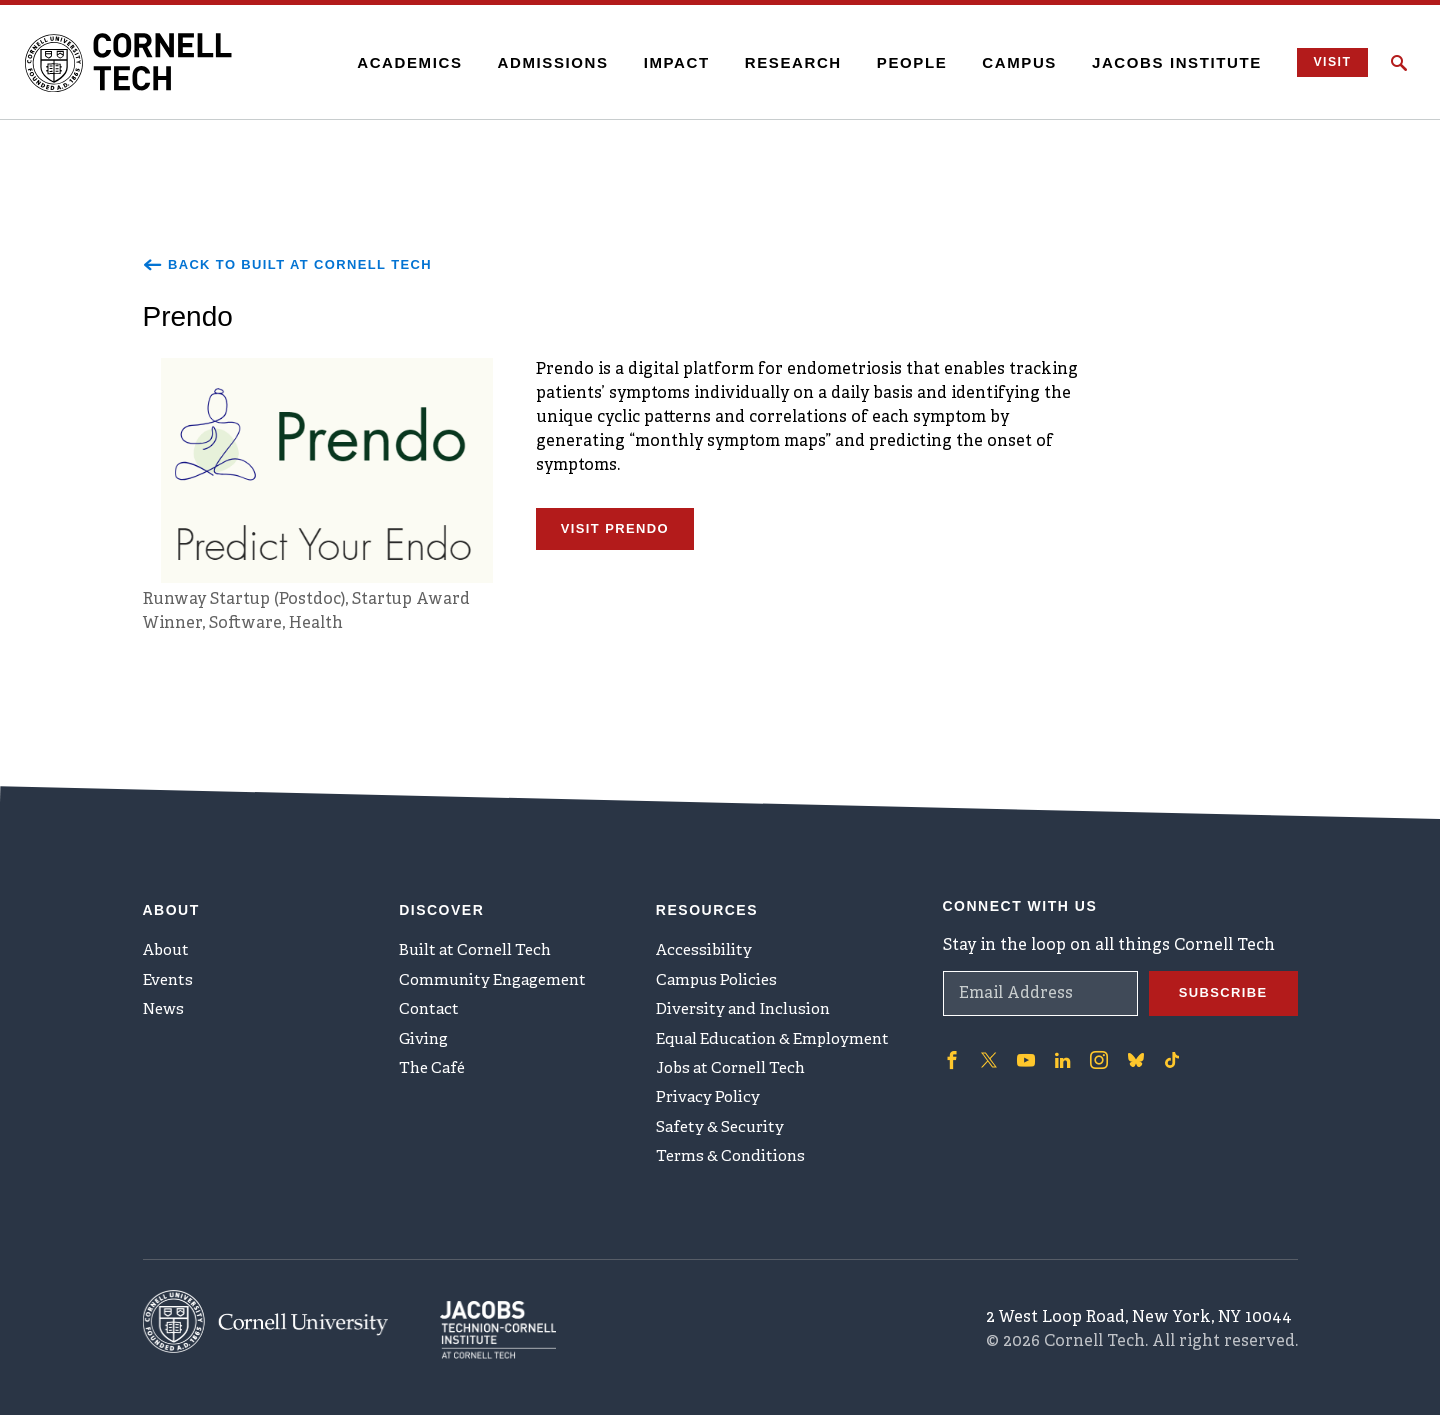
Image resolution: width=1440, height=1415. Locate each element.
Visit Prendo (619, 534)
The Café (434, 1072)
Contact (430, 1006)
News (165, 1006)
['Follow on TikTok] (1165, 1046)
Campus (1006, 62)
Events (170, 973)
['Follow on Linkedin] (1058, 1046)
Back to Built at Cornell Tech (298, 265)
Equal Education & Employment (781, 1039)
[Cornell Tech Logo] (150, 63)
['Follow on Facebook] (951, 1046)
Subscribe (1220, 980)
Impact (663, 62)
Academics (396, 62)
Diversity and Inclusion (749, 1006)
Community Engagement (498, 973)
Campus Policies (719, 973)
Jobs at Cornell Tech (737, 1072)
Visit (1323, 62)
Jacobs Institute (1164, 62)
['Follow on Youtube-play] (1023, 1046)
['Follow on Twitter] (987, 1046)
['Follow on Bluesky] (1129, 1046)
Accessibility (706, 940)
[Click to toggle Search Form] (1399, 63)
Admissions (539, 62)
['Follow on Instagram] (1093, 1046)
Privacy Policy (710, 1105)
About (168, 940)
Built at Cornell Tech (480, 940)
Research (779, 62)
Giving (425, 1039)
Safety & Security (724, 1138)
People (898, 62)
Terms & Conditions (735, 1171)
